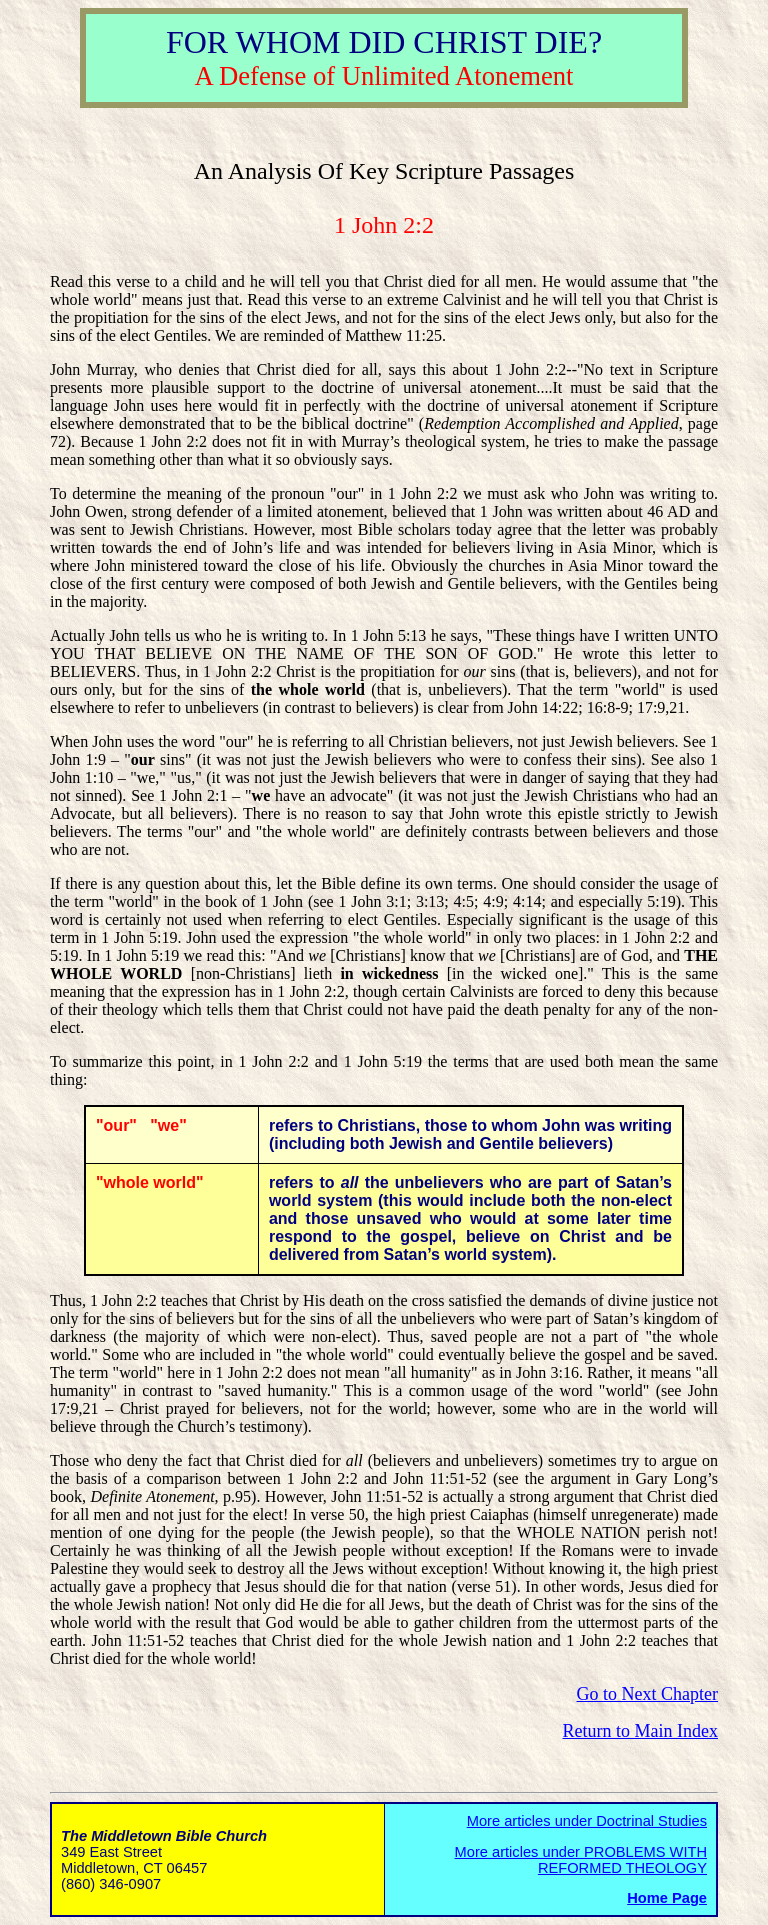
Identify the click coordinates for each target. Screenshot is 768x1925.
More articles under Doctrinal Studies (587, 1821)
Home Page (667, 1898)
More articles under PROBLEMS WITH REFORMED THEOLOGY (581, 1860)
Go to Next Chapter (647, 1694)
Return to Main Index (640, 1731)
